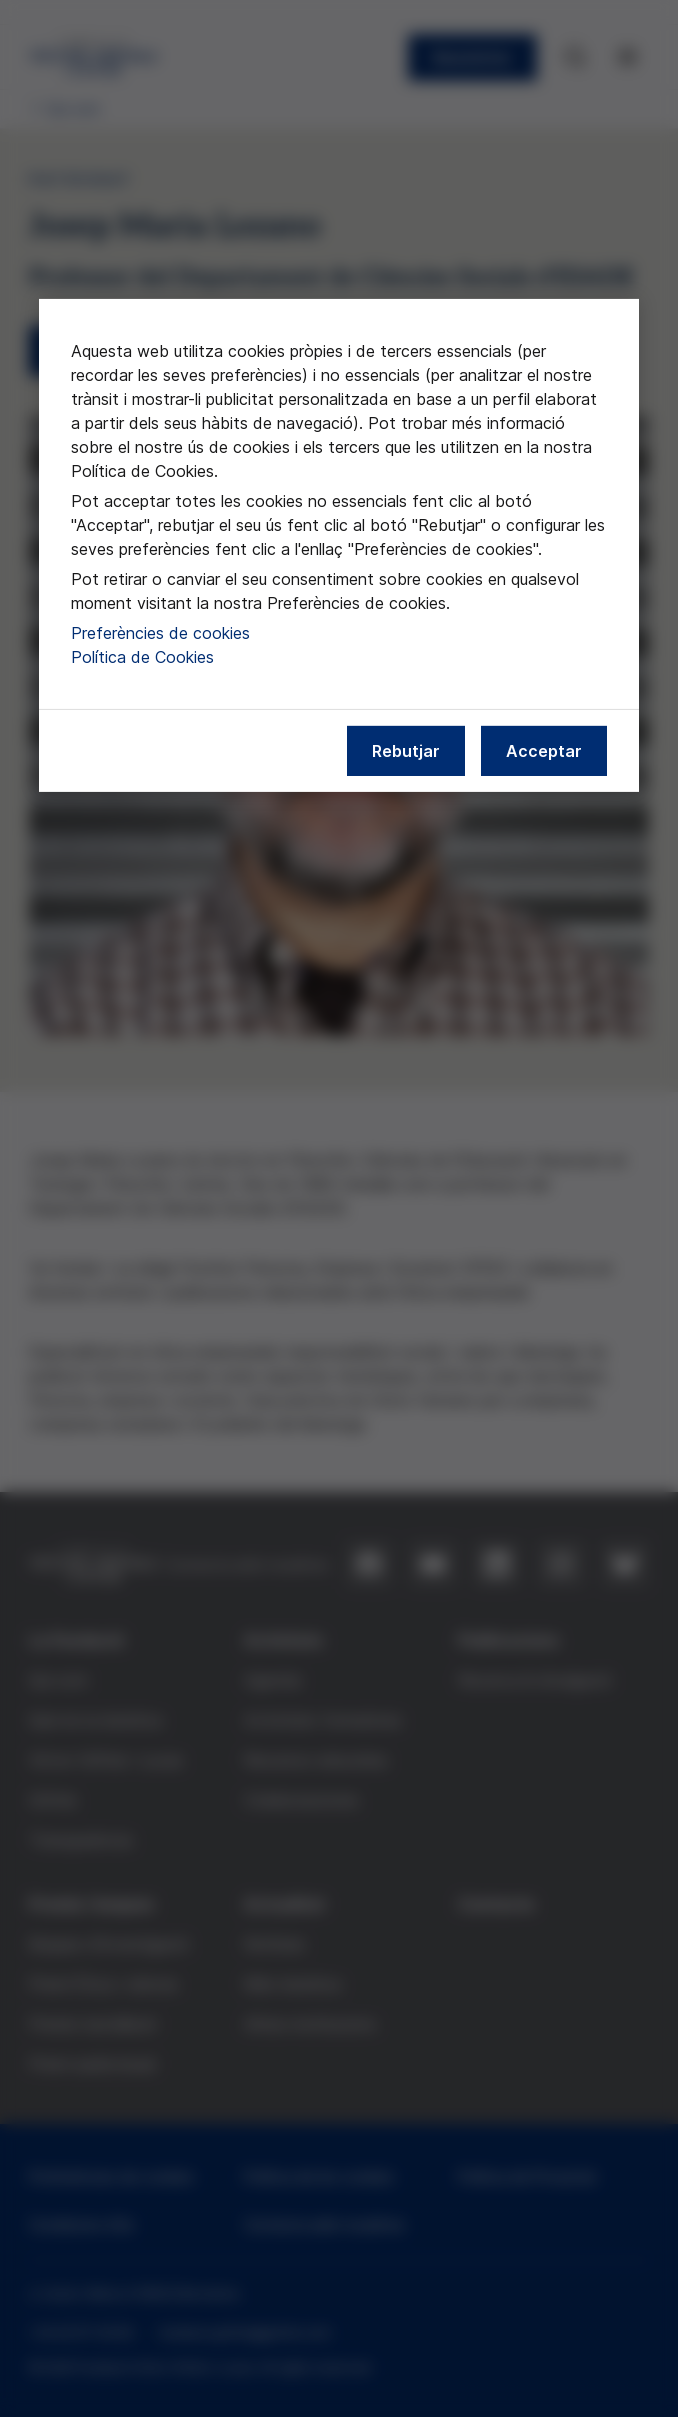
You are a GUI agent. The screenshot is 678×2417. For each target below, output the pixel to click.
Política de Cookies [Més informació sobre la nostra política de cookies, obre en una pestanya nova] (142, 656)
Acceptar (544, 750)
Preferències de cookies (160, 632)
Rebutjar (406, 750)
